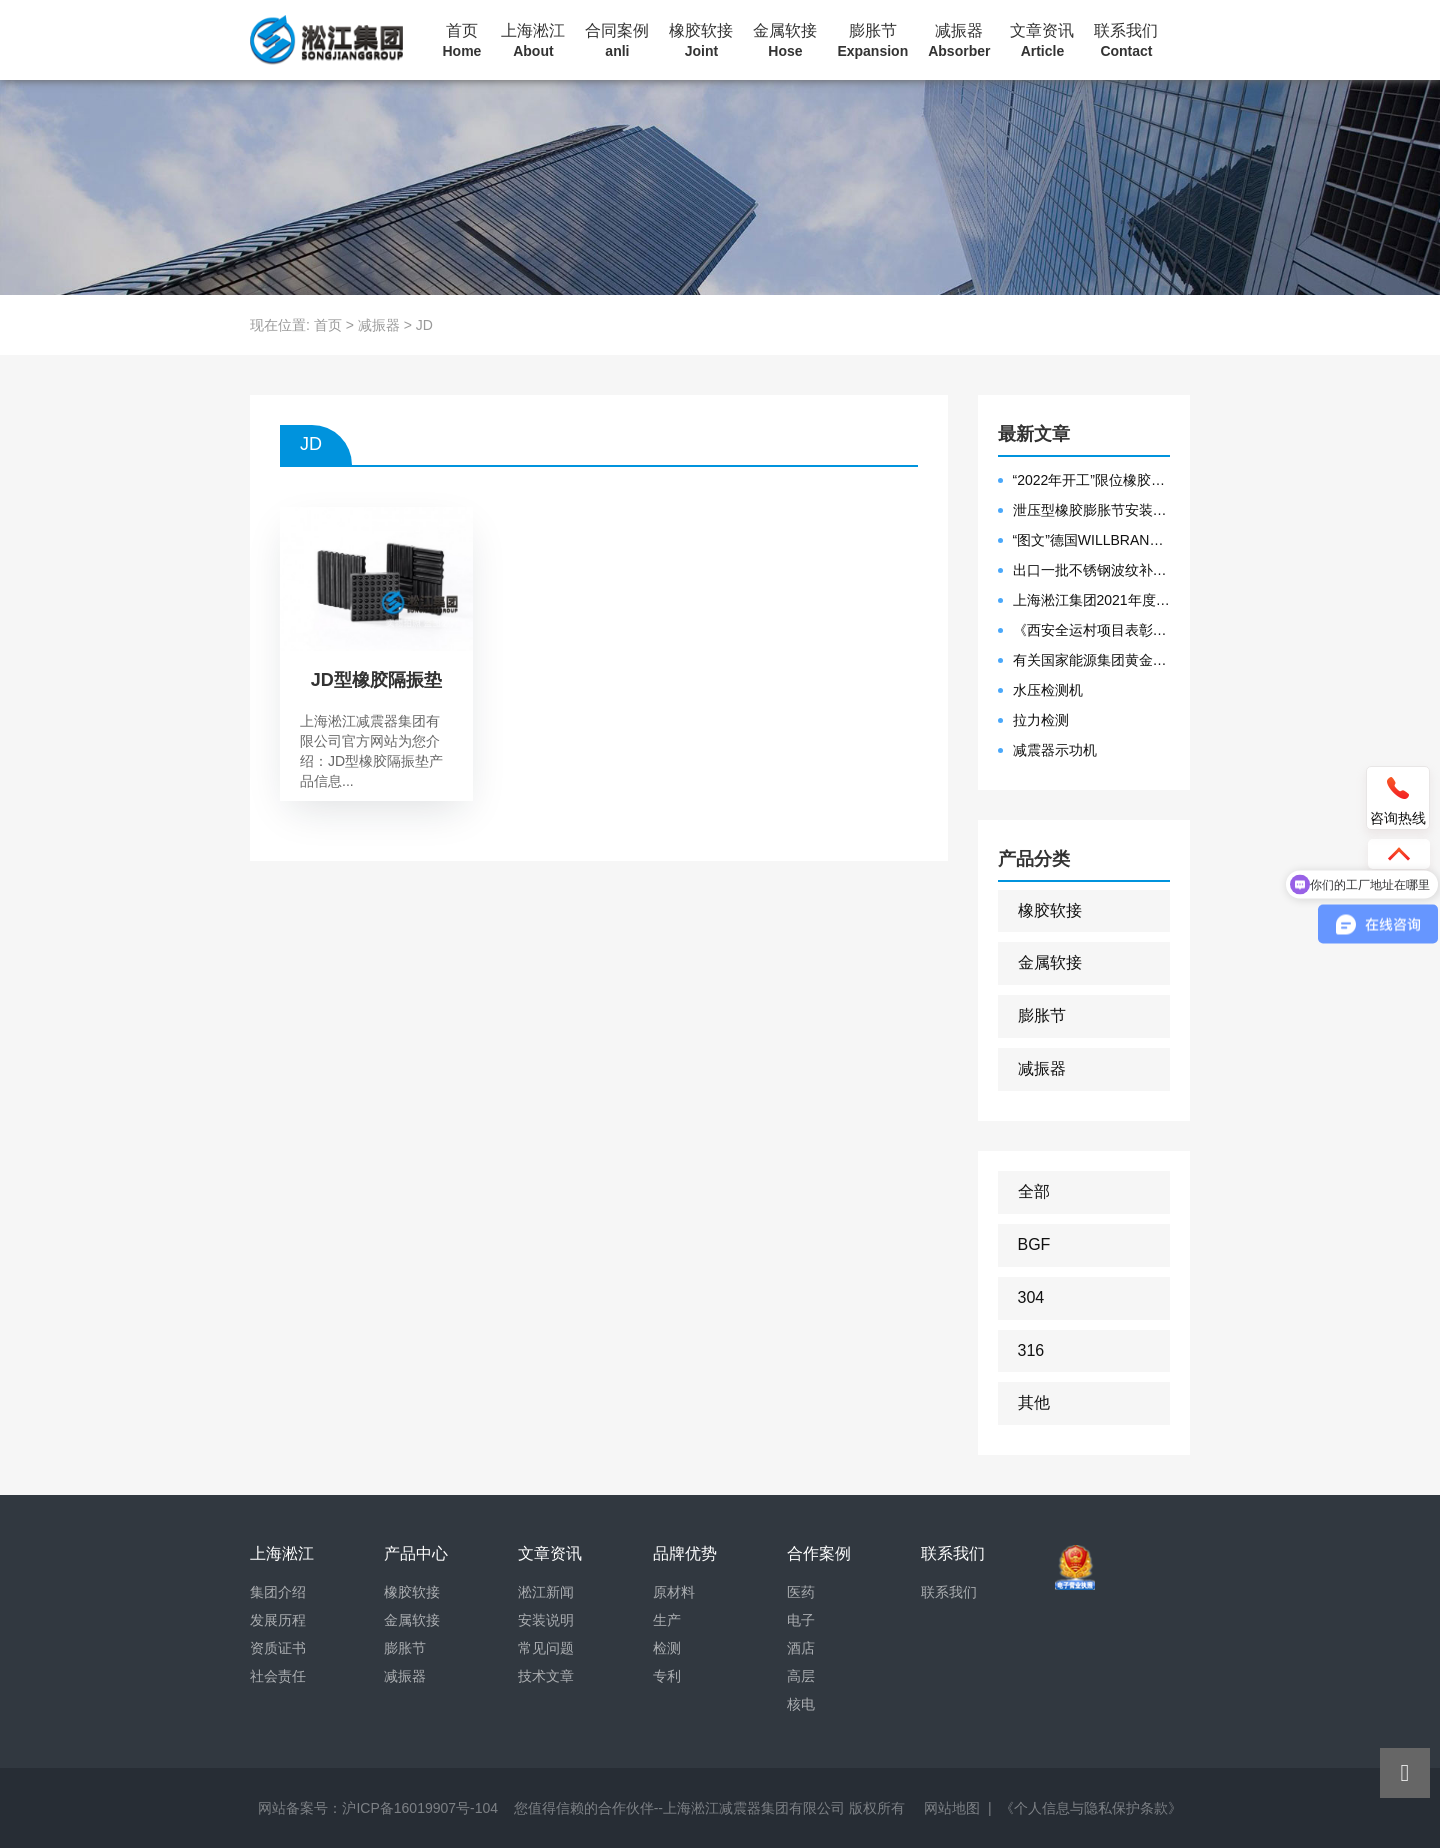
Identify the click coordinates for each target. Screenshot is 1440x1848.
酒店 (801, 1648)
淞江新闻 (546, 1592)
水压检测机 (1048, 690)
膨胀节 (872, 41)
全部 (1034, 1191)
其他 (1034, 1402)
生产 (667, 1620)
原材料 (674, 1592)
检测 (667, 1648)
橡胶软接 (701, 41)
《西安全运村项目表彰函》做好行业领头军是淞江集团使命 (1092, 630)
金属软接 (785, 41)
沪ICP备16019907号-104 (420, 1808)
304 (1031, 1297)
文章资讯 (1042, 41)
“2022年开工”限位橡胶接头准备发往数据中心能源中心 (1092, 480)
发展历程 (278, 1620)
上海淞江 (533, 41)
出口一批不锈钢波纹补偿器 (1092, 570)
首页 (462, 41)
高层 (801, 1676)
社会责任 (278, 1676)
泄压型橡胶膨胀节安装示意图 (1092, 510)
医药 (801, 1592)
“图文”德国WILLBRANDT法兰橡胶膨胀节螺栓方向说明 (1092, 540)
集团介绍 (278, 1592)
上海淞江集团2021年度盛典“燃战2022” (1092, 600)
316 (1031, 1350)
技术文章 (546, 1676)
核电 (801, 1704)
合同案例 (617, 41)
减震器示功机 (1055, 750)
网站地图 (952, 1808)
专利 (667, 1676)
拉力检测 (1041, 720)
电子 (801, 1620)
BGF (1034, 1244)
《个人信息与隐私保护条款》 (1091, 1808)
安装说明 (546, 1620)
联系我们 (1126, 41)
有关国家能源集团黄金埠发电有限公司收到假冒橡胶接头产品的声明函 (1092, 660)
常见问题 (546, 1648)
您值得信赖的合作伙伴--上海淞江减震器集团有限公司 (679, 1808)
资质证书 (278, 1648)
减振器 (959, 41)
